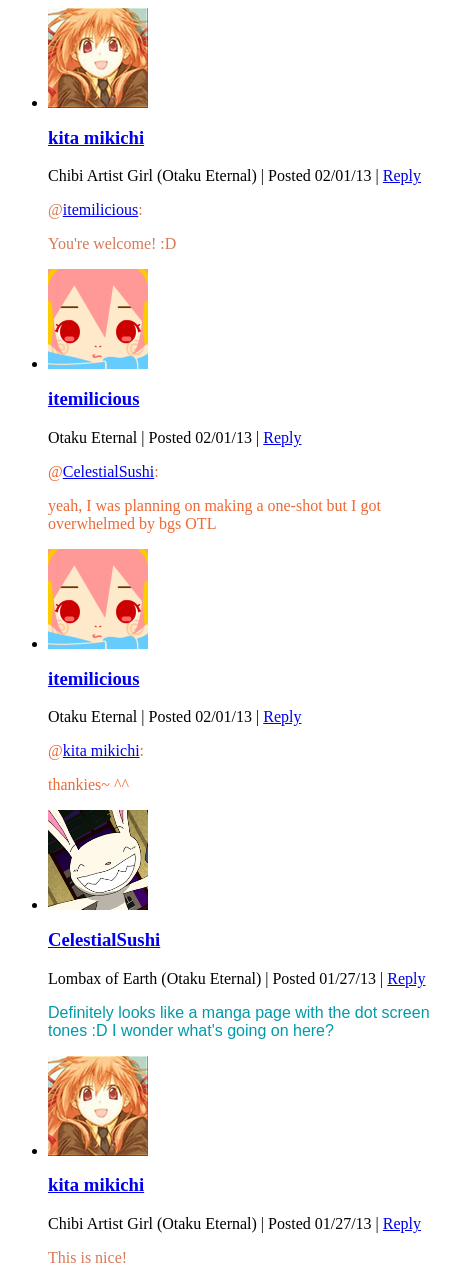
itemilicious (101, 209)
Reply (402, 175)
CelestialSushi (109, 471)
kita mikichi (96, 137)
